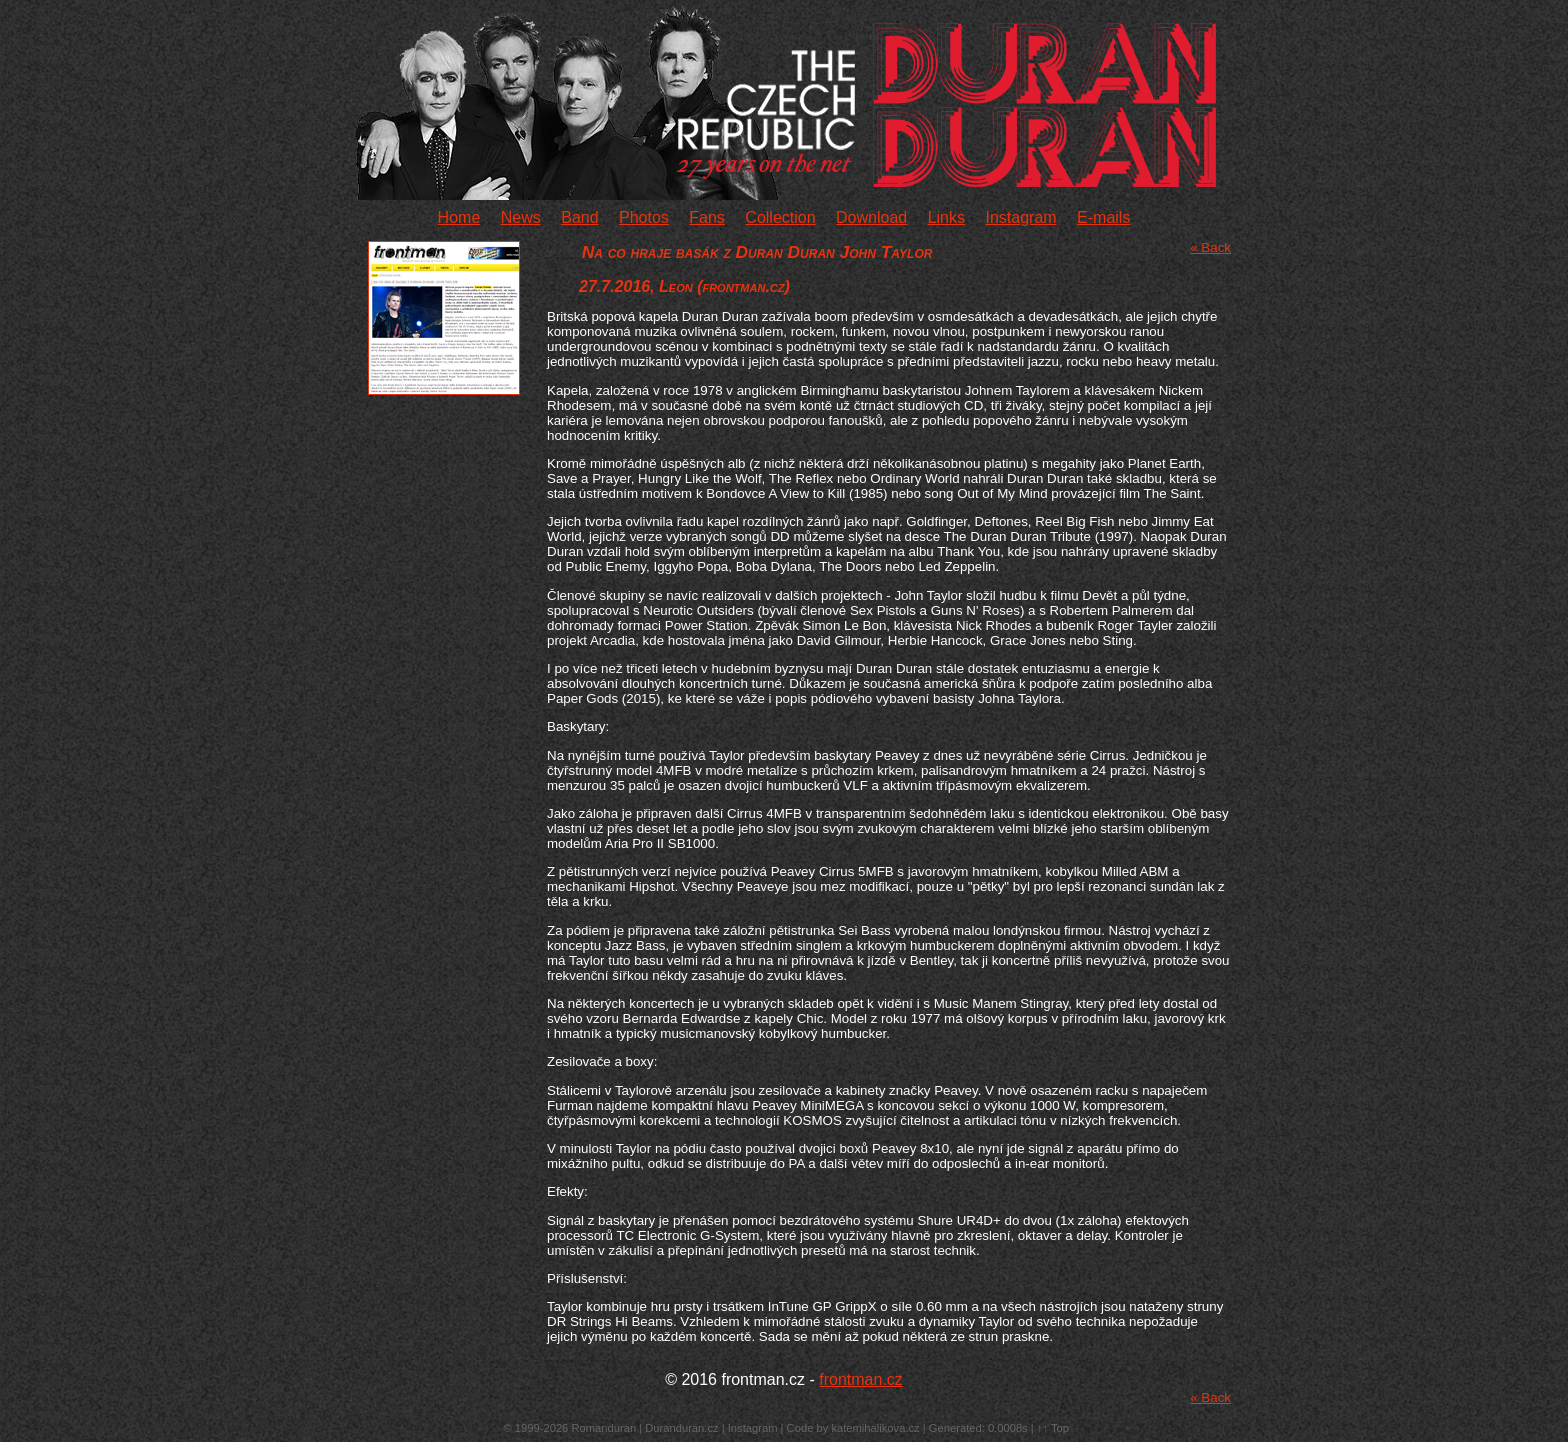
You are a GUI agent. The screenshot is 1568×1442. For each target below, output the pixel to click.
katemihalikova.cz (875, 1428)
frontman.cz (861, 1379)
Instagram (1020, 217)
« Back (1210, 247)
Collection (780, 217)
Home (459, 217)
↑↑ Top (1053, 1428)
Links (946, 217)
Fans (707, 217)
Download (871, 217)
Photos (644, 217)
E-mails (1103, 217)
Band (579, 217)
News (521, 217)
